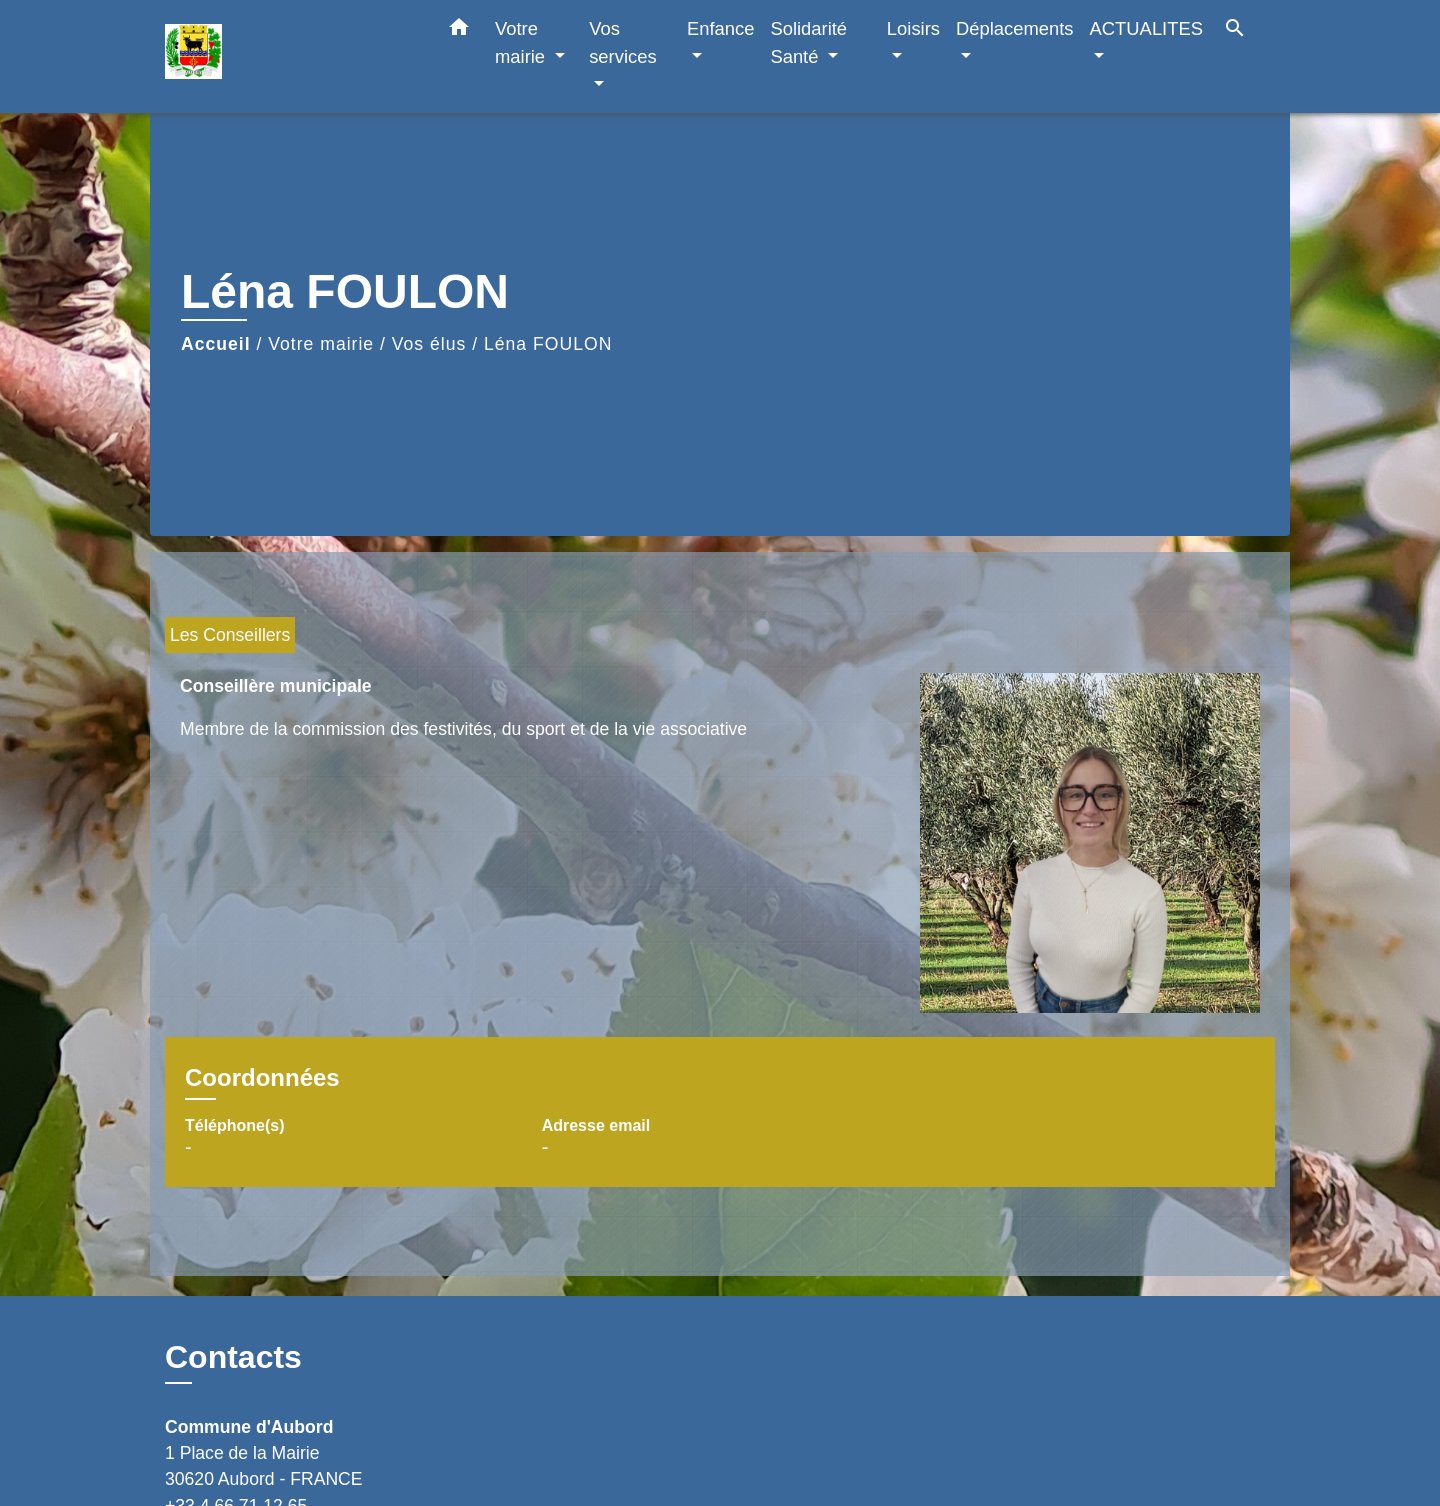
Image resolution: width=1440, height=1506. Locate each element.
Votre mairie (321, 344)
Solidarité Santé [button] (808, 42)
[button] (459, 31)
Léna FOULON (548, 344)
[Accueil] (290, 56)
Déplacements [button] (1015, 28)
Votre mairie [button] (522, 42)
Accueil (216, 344)
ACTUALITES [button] (1146, 28)
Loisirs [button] (913, 28)
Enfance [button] (720, 28)
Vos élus (429, 344)
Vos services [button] (622, 42)
